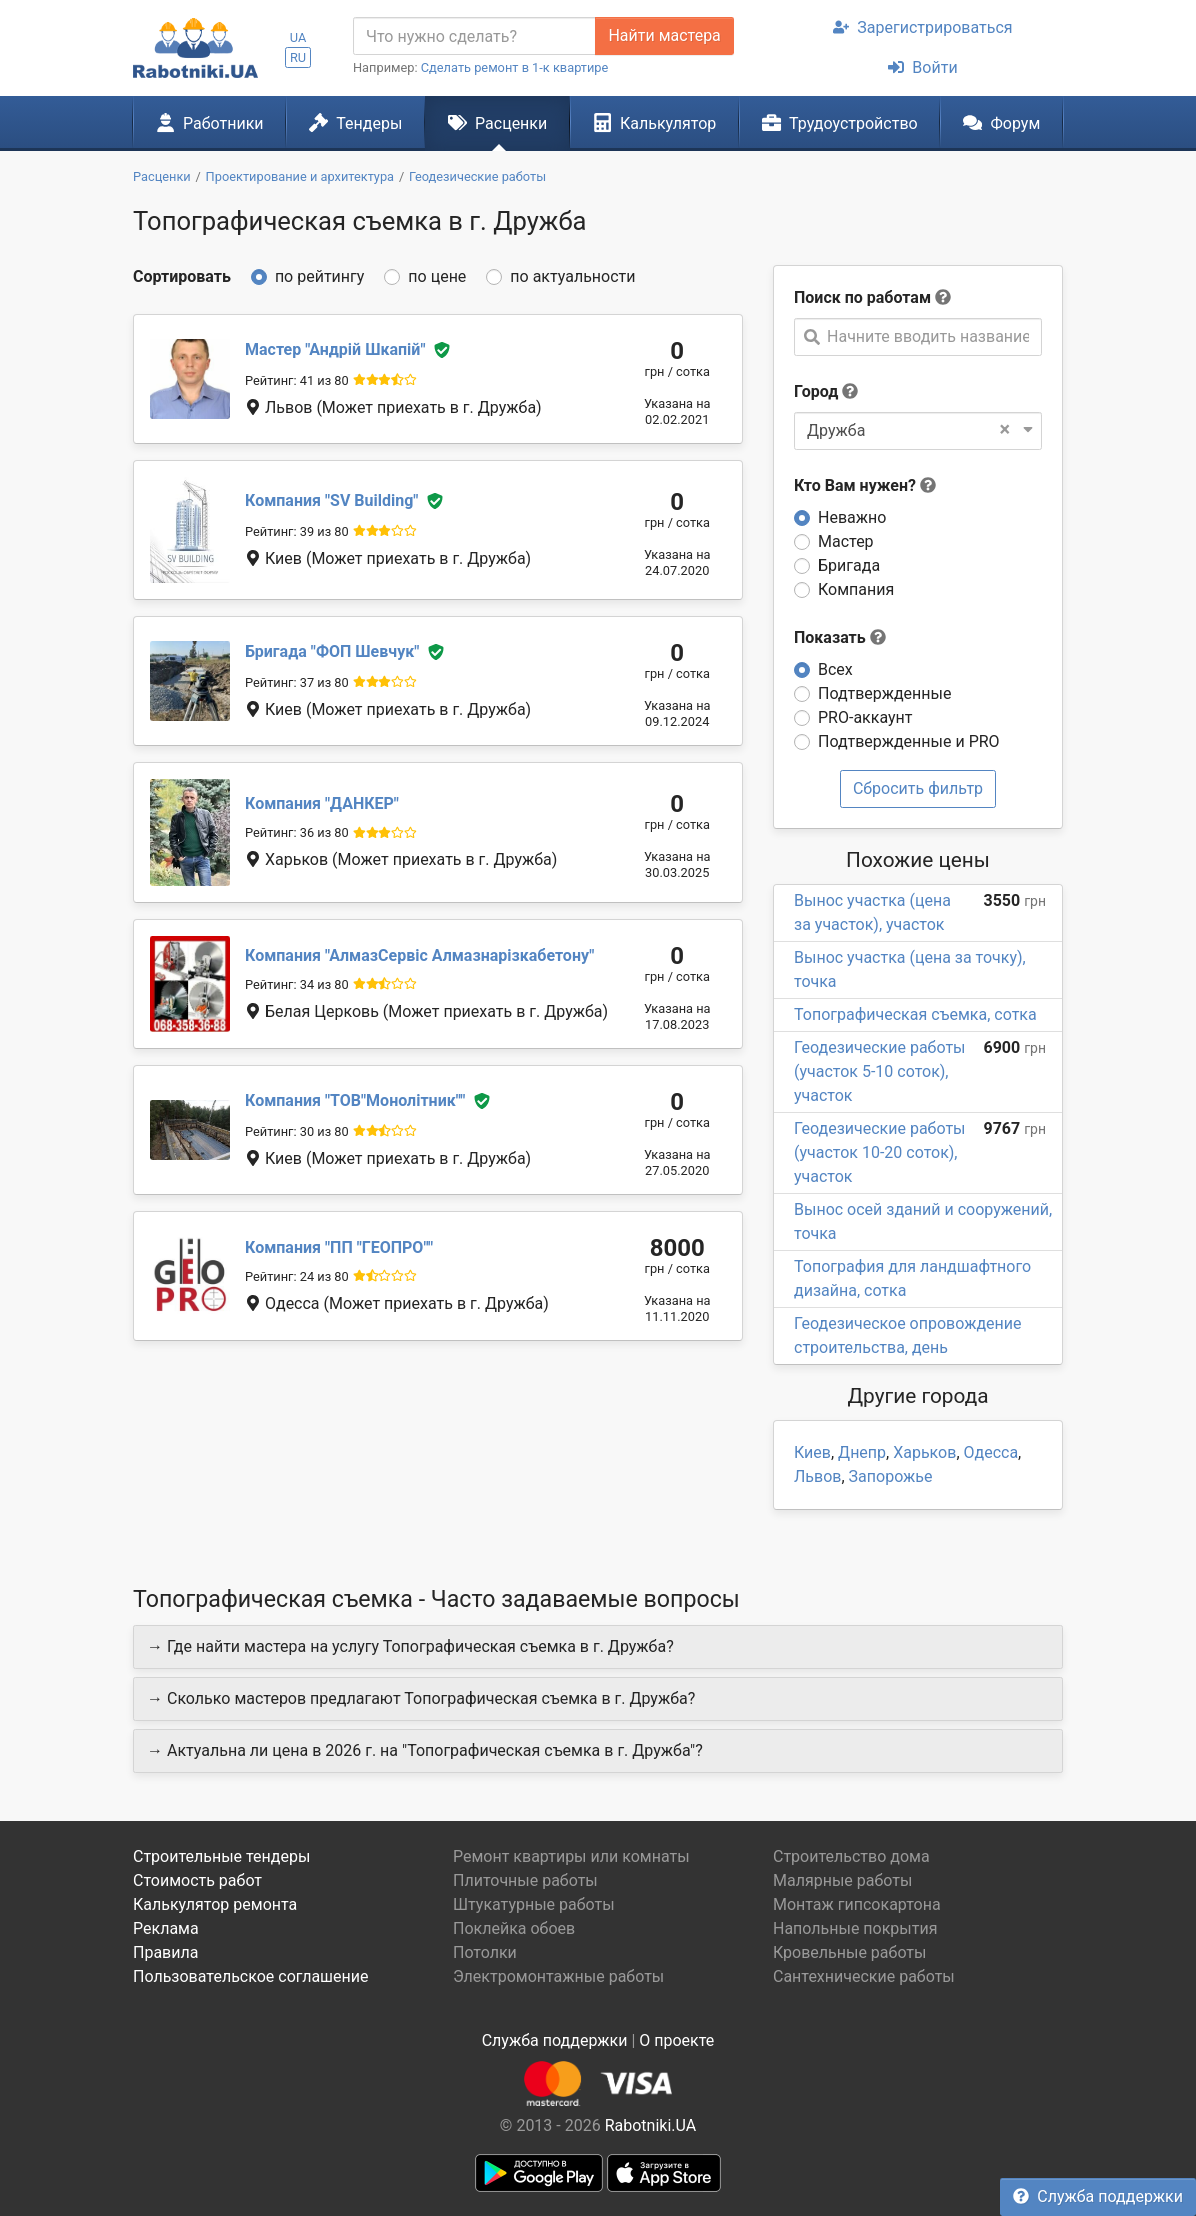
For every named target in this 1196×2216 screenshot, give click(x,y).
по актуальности (572, 276)
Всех (835, 669)
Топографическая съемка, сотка (915, 1014)
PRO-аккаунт (865, 717)
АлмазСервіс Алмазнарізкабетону (419, 955)
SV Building (331, 500)
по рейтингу (319, 276)
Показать (840, 637)
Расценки (497, 123)
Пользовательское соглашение (251, 1976)
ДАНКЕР (322, 803)
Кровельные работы (850, 1952)
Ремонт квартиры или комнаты (571, 1856)
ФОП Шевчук (332, 651)
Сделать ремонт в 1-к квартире (515, 67)
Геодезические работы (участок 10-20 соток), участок (879, 1152)
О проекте (676, 2040)
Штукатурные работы (534, 1904)
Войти (922, 67)
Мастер (846, 541)
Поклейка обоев (514, 1928)
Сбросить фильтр (918, 788)
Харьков (924, 1452)
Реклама (166, 1928)
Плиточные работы (525, 1880)
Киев (812, 1452)
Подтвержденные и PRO (909, 741)
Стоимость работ (197, 1880)
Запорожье (891, 1476)
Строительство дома (851, 1856)
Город (816, 391)
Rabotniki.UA (651, 2125)
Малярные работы (842, 1880)
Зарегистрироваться (922, 27)
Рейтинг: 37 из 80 (297, 682)
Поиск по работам (862, 297)
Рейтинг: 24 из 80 (297, 1276)
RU (298, 57)
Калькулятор (655, 123)
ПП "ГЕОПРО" (339, 1247)
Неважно (852, 517)
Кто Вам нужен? (865, 485)
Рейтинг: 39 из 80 (297, 531)
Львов (817, 1476)
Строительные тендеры (221, 1856)
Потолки (485, 1952)
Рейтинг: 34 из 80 (297, 984)
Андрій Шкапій (335, 349)
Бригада (849, 565)
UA (298, 37)
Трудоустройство (840, 123)
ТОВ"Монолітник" (355, 1100)
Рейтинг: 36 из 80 (297, 832)
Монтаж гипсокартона (857, 1904)
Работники (210, 123)
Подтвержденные (884, 693)
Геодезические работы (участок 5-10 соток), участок (879, 1071)
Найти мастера (664, 35)
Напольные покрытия (855, 1928)
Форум (1001, 123)
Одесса (991, 1452)
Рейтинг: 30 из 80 (297, 1131)
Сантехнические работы (864, 1976)
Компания (856, 589)
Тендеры (355, 123)
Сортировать (182, 276)
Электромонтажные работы (558, 1976)
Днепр (862, 1452)
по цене (437, 276)
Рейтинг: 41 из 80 (297, 380)
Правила (165, 1952)
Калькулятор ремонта (215, 1904)
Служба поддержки (1098, 2196)
